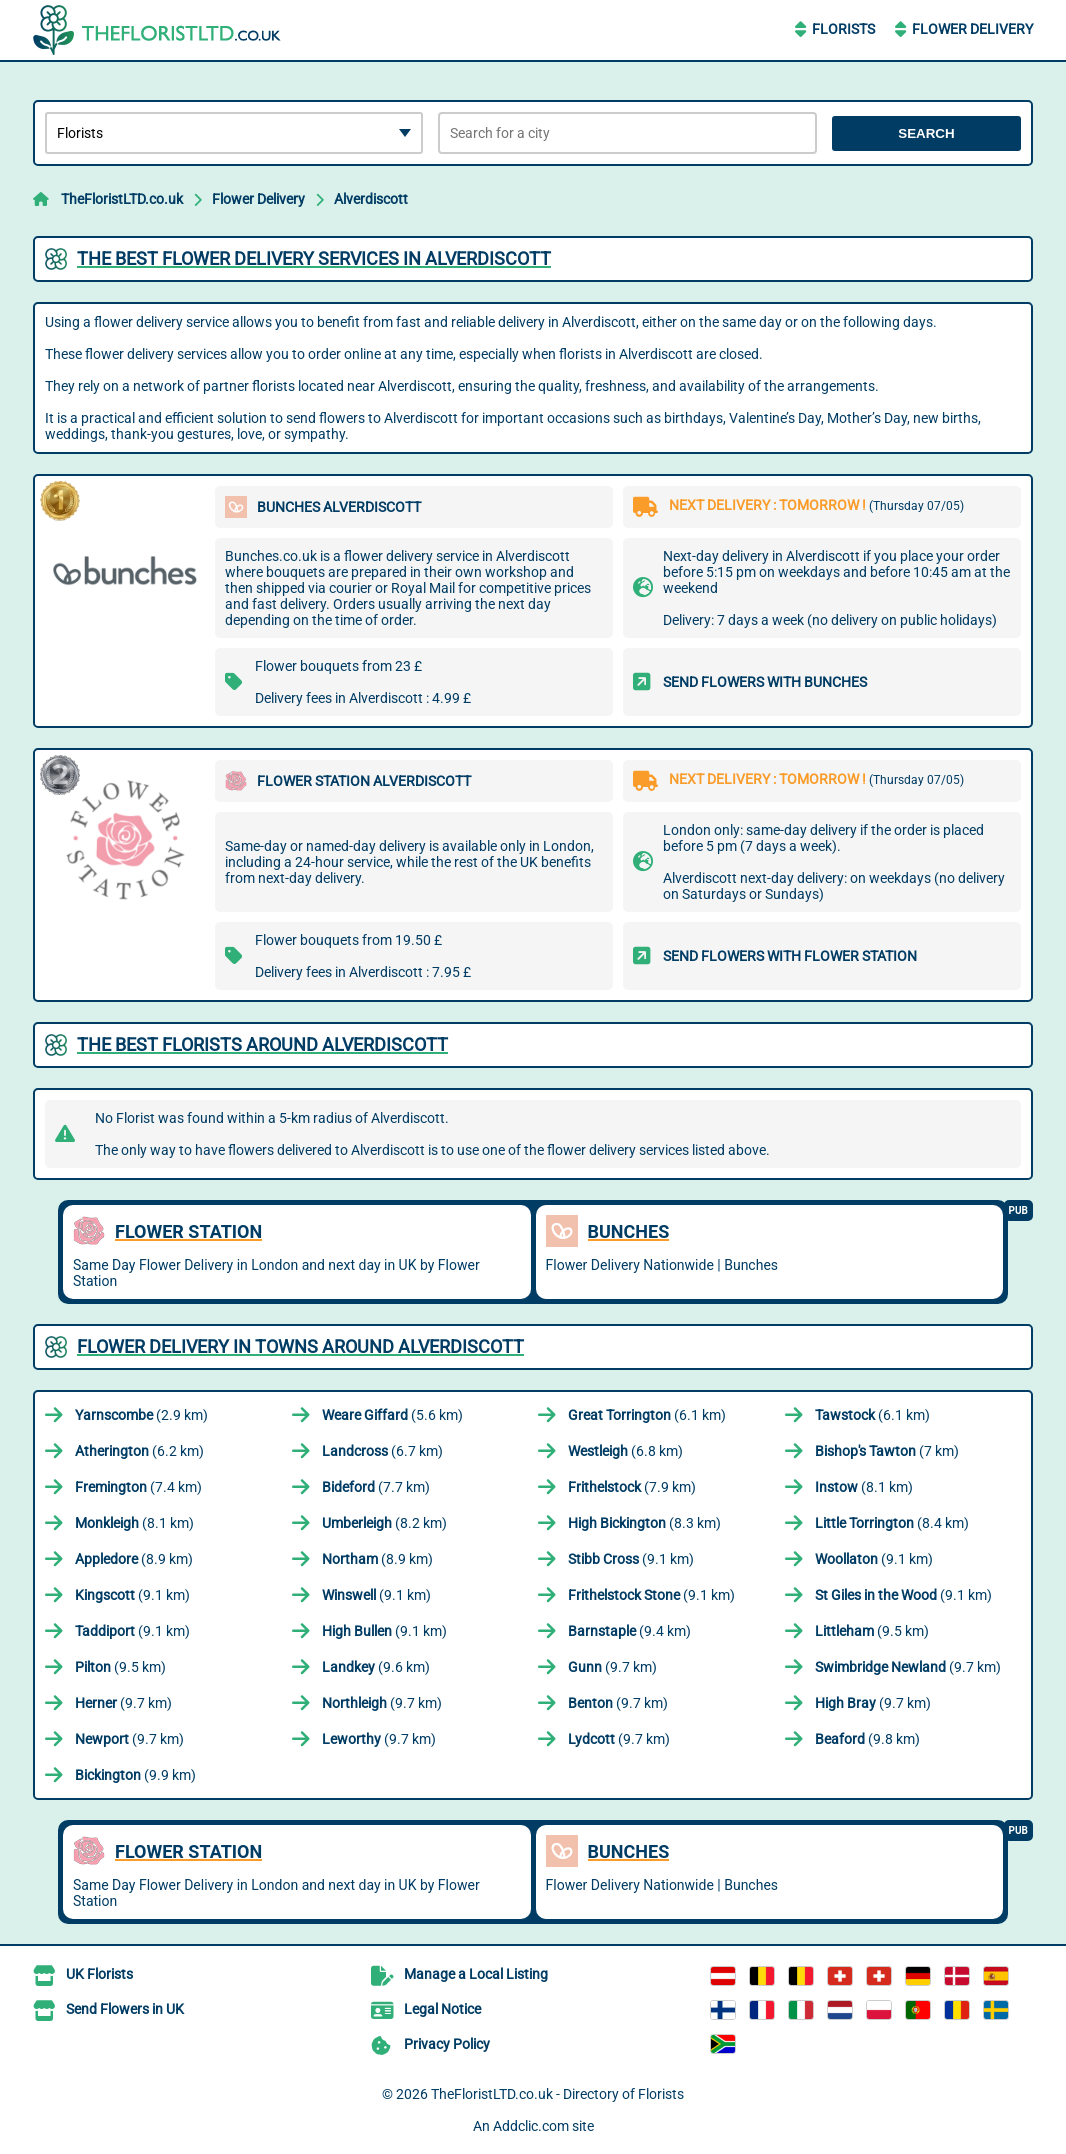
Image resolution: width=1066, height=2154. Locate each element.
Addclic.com (531, 2126)
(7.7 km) (376, 1487)
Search (926, 133)
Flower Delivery (972, 29)
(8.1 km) (864, 1487)
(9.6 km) (376, 1667)
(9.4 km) (629, 1631)
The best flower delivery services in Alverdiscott (314, 258)
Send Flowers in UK (125, 2009)
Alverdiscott (371, 199)
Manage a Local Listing (476, 1974)
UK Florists (99, 1974)
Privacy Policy (447, 2044)
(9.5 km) (872, 1631)
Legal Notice (442, 2009)
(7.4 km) (138, 1487)
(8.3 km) (644, 1523)
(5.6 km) (392, 1415)
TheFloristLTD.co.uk (122, 199)
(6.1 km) (647, 1415)
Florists (843, 29)
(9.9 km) (135, 1775)
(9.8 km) (867, 1739)
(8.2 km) (384, 1523)
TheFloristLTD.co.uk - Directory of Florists (557, 2094)
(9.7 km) (612, 1667)
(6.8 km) (625, 1451)
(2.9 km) (141, 1415)
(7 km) (887, 1451)
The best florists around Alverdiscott (262, 1044)
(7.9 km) (632, 1487)
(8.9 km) (134, 1559)
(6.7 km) (382, 1451)
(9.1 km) (631, 1559)
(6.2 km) (139, 1451)
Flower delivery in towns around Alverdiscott (300, 1346)
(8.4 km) (892, 1523)
